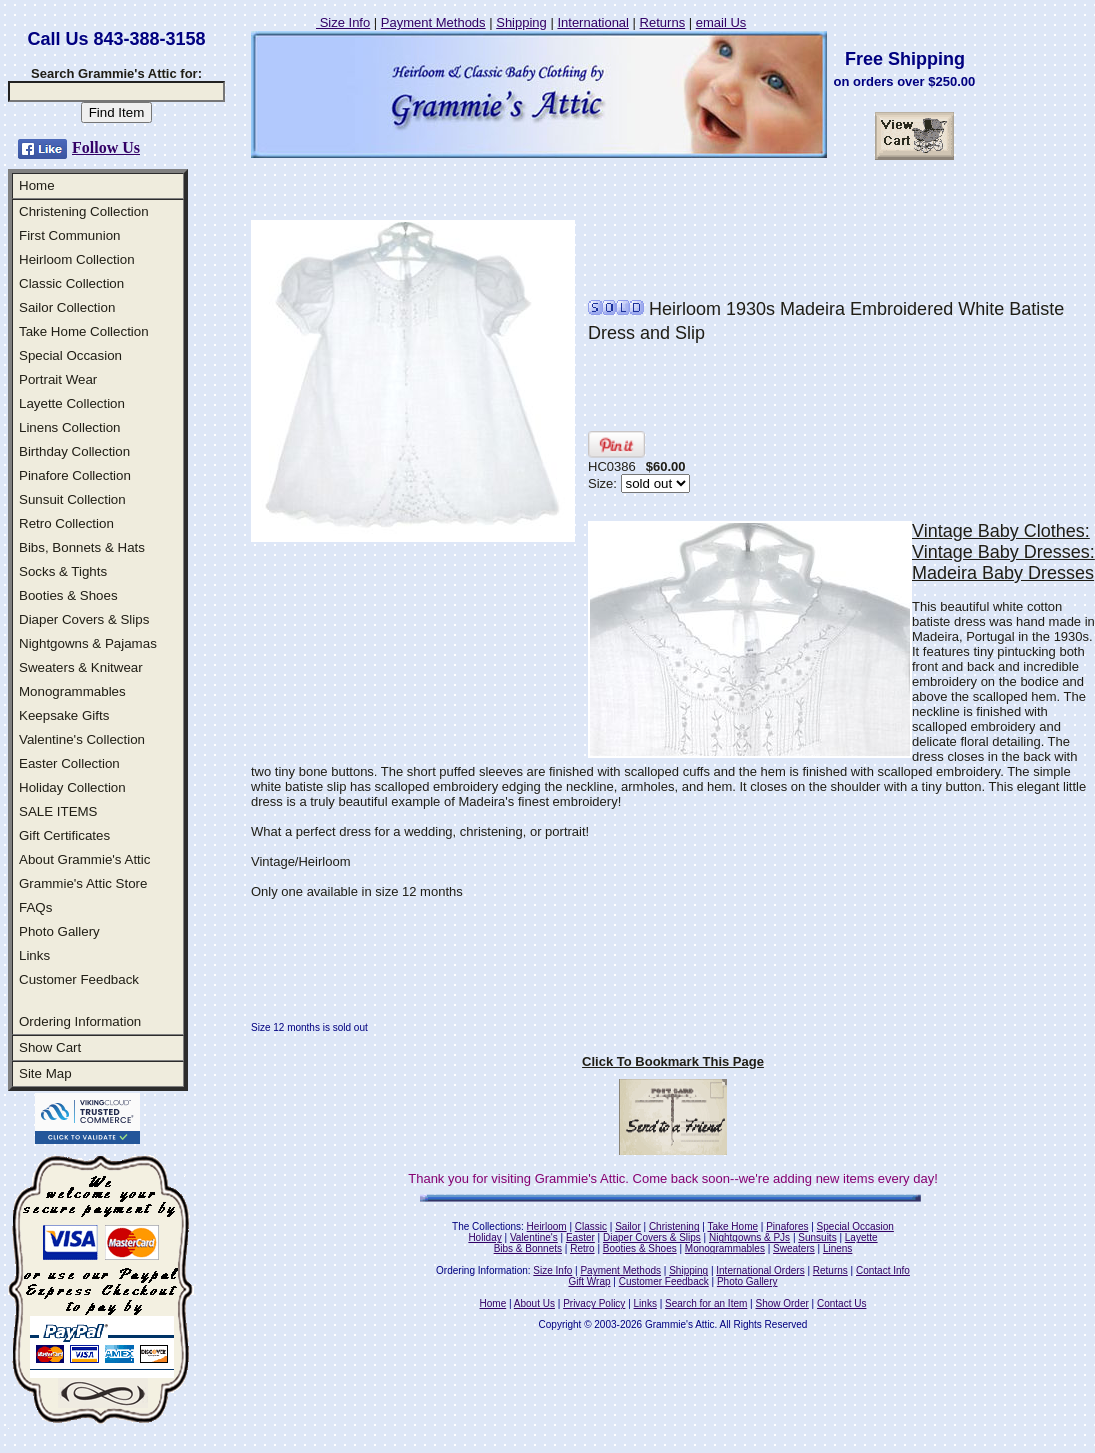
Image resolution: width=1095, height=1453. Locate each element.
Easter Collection (69, 763)
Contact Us (841, 1303)
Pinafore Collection (75, 475)
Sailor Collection (67, 307)
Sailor (628, 1226)
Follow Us (106, 147)
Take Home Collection (84, 331)
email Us (721, 22)
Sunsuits (817, 1237)
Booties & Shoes (68, 595)
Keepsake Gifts (64, 715)
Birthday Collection (74, 451)
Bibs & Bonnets (528, 1248)
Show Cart (50, 1047)
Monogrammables (72, 691)
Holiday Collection (72, 787)
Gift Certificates (64, 835)
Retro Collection (66, 523)
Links (34, 955)
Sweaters (794, 1248)
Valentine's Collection (82, 739)
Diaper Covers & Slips (84, 619)
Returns (663, 22)
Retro (582, 1248)
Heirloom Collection (77, 259)
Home (37, 185)
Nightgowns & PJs (749, 1237)
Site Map (45, 1073)
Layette (861, 1237)
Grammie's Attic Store (83, 883)
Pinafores (787, 1226)
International (593, 22)
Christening (674, 1226)
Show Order (781, 1303)
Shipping (521, 22)
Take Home (732, 1226)
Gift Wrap (590, 1281)
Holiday (484, 1237)
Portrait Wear (58, 379)
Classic (591, 1226)
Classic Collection (71, 283)
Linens (837, 1248)
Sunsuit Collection (72, 499)
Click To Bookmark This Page (673, 1061)
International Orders (760, 1270)
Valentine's (534, 1237)
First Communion (69, 235)
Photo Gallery (59, 931)
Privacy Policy (594, 1303)
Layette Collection (72, 403)
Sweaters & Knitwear (81, 667)
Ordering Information (80, 1021)
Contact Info (883, 1270)
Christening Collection (84, 211)
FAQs (35, 907)
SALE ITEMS (58, 811)
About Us (534, 1303)
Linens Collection (70, 427)
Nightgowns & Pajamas (88, 643)
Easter (580, 1237)
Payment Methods (433, 22)
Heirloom (547, 1226)
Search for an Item (706, 1303)
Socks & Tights (63, 571)
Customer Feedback (79, 979)
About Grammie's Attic (84, 859)
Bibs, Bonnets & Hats (82, 547)
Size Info (343, 22)
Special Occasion (70, 355)
